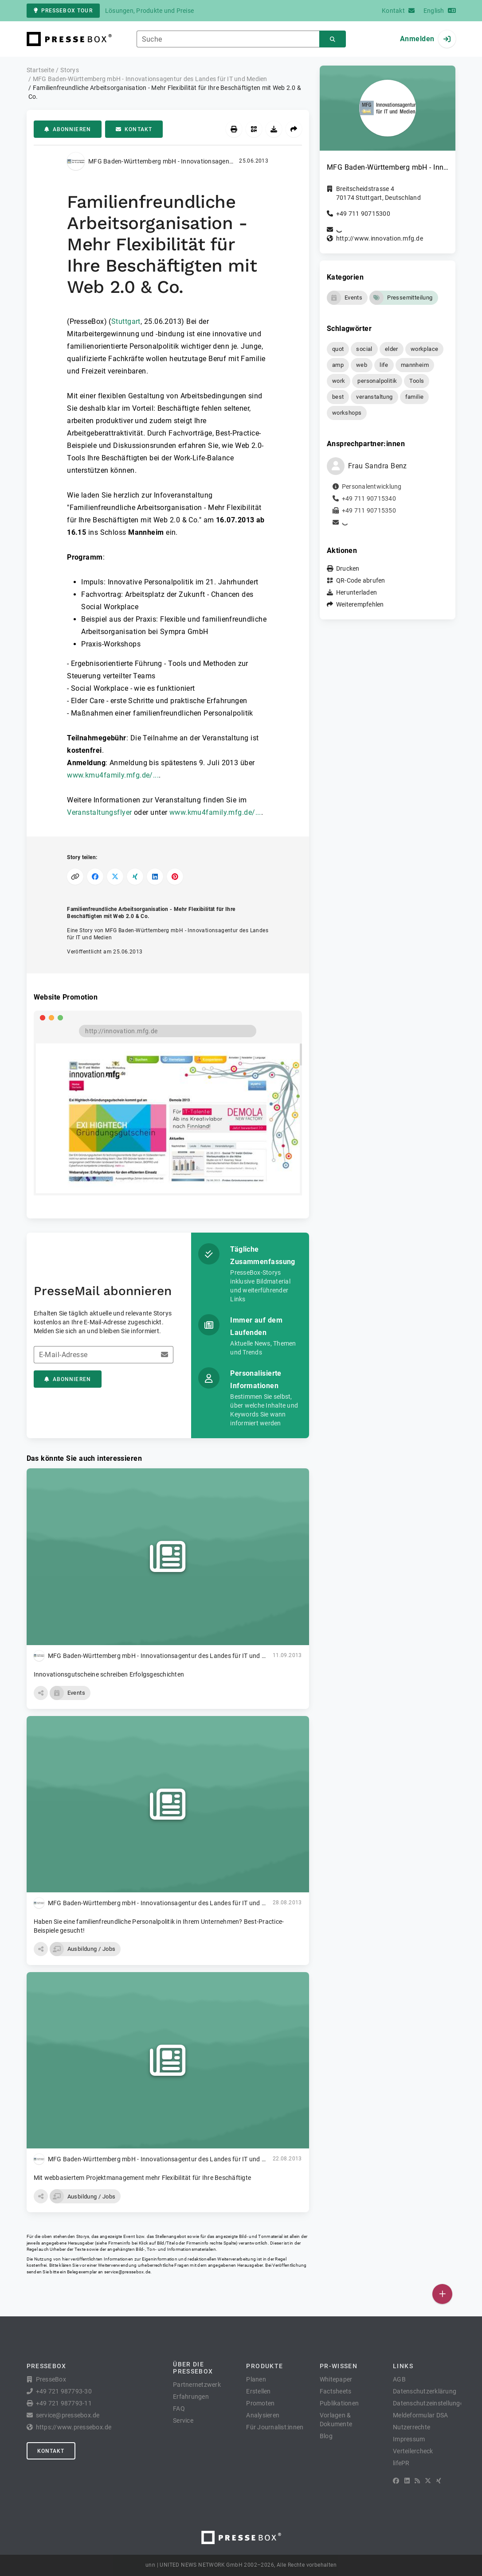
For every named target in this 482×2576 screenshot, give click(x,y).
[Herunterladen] (274, 129)
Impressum (409, 2439)
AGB (399, 2379)
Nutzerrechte (411, 2427)
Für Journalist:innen (274, 2427)
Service (183, 2420)
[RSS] (417, 2480)
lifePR (401, 2463)
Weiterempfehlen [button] (360, 604)
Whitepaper (336, 2379)
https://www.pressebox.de (74, 2427)
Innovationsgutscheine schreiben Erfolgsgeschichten (109, 1674)
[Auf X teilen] (115, 876)
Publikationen (339, 2403)
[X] (428, 2480)
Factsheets (336, 2391)
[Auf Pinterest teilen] (175, 876)
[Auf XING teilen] (135, 876)
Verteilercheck (413, 2451)
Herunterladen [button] (356, 592)
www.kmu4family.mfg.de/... (113, 775)
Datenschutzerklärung (424, 2391)
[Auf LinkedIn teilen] (155, 876)
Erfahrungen (191, 2396)
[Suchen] (332, 39)
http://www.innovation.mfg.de (379, 238)
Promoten (260, 2403)
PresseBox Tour (63, 11)
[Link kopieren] (75, 876)
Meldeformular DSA (420, 2415)
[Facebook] (396, 2480)
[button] (41, 1693)
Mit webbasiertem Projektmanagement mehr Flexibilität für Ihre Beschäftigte (142, 2177)
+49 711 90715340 (369, 498)
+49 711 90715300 (363, 213)
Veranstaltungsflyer (99, 812)
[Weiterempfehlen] (294, 129)
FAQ (179, 2408)
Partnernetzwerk (197, 2384)
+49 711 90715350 (369, 510)
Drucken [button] (348, 568)
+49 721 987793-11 (64, 2403)
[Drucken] (234, 129)
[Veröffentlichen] (442, 2294)
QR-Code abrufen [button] (360, 580)
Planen (256, 2379)
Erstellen (258, 2391)
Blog (326, 2436)
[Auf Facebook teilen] (95, 876)
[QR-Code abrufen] (254, 129)
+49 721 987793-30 (64, 2391)
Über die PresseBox (193, 2368)
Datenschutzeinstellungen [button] (430, 2403)
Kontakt (134, 129)
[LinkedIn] (407, 2480)
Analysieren (262, 2415)
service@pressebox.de (127, 2271)
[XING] (438, 2480)
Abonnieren (67, 129)
